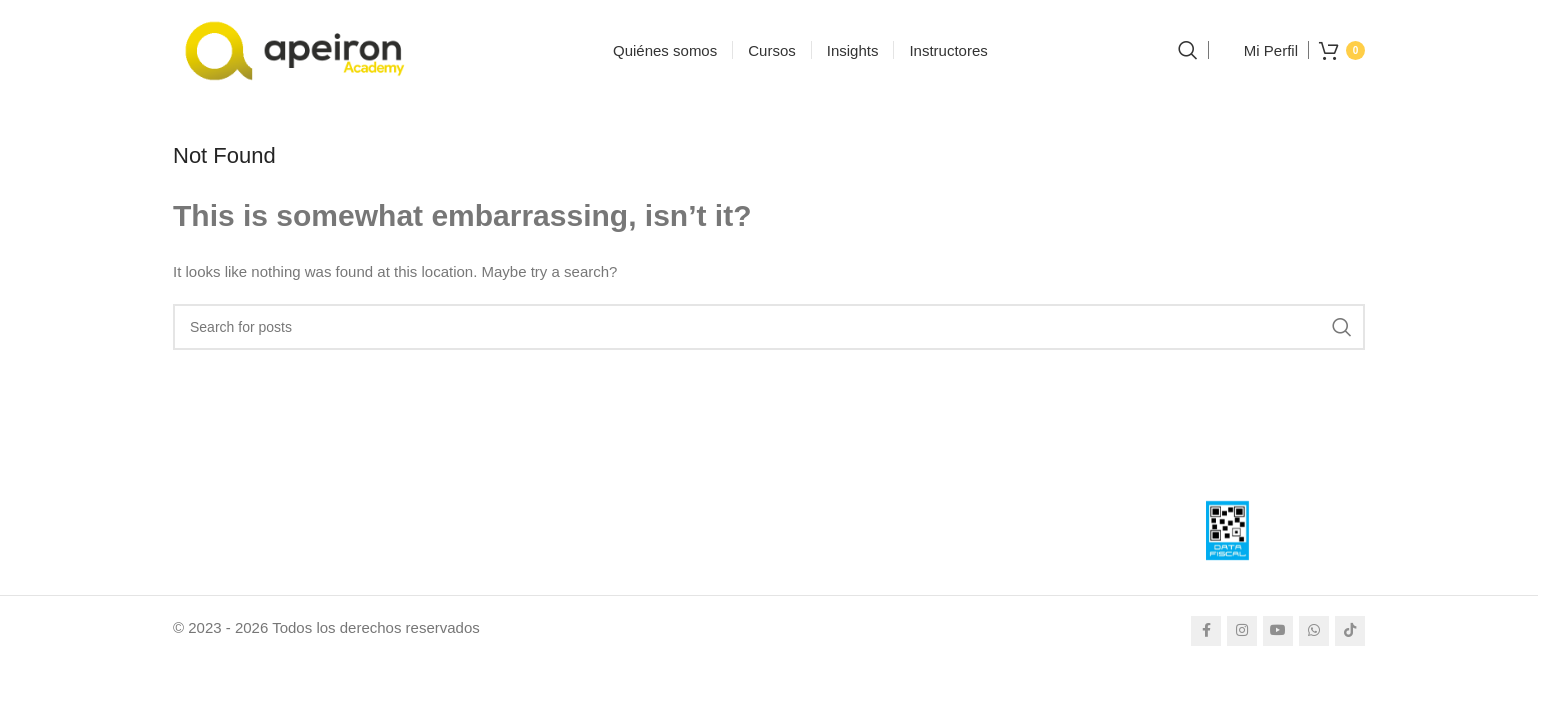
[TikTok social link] (1350, 631)
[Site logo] (298, 48)
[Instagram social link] (1242, 631)
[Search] (1188, 50)
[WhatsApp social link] (1314, 631)
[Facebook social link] (1206, 631)
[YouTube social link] (1278, 631)
